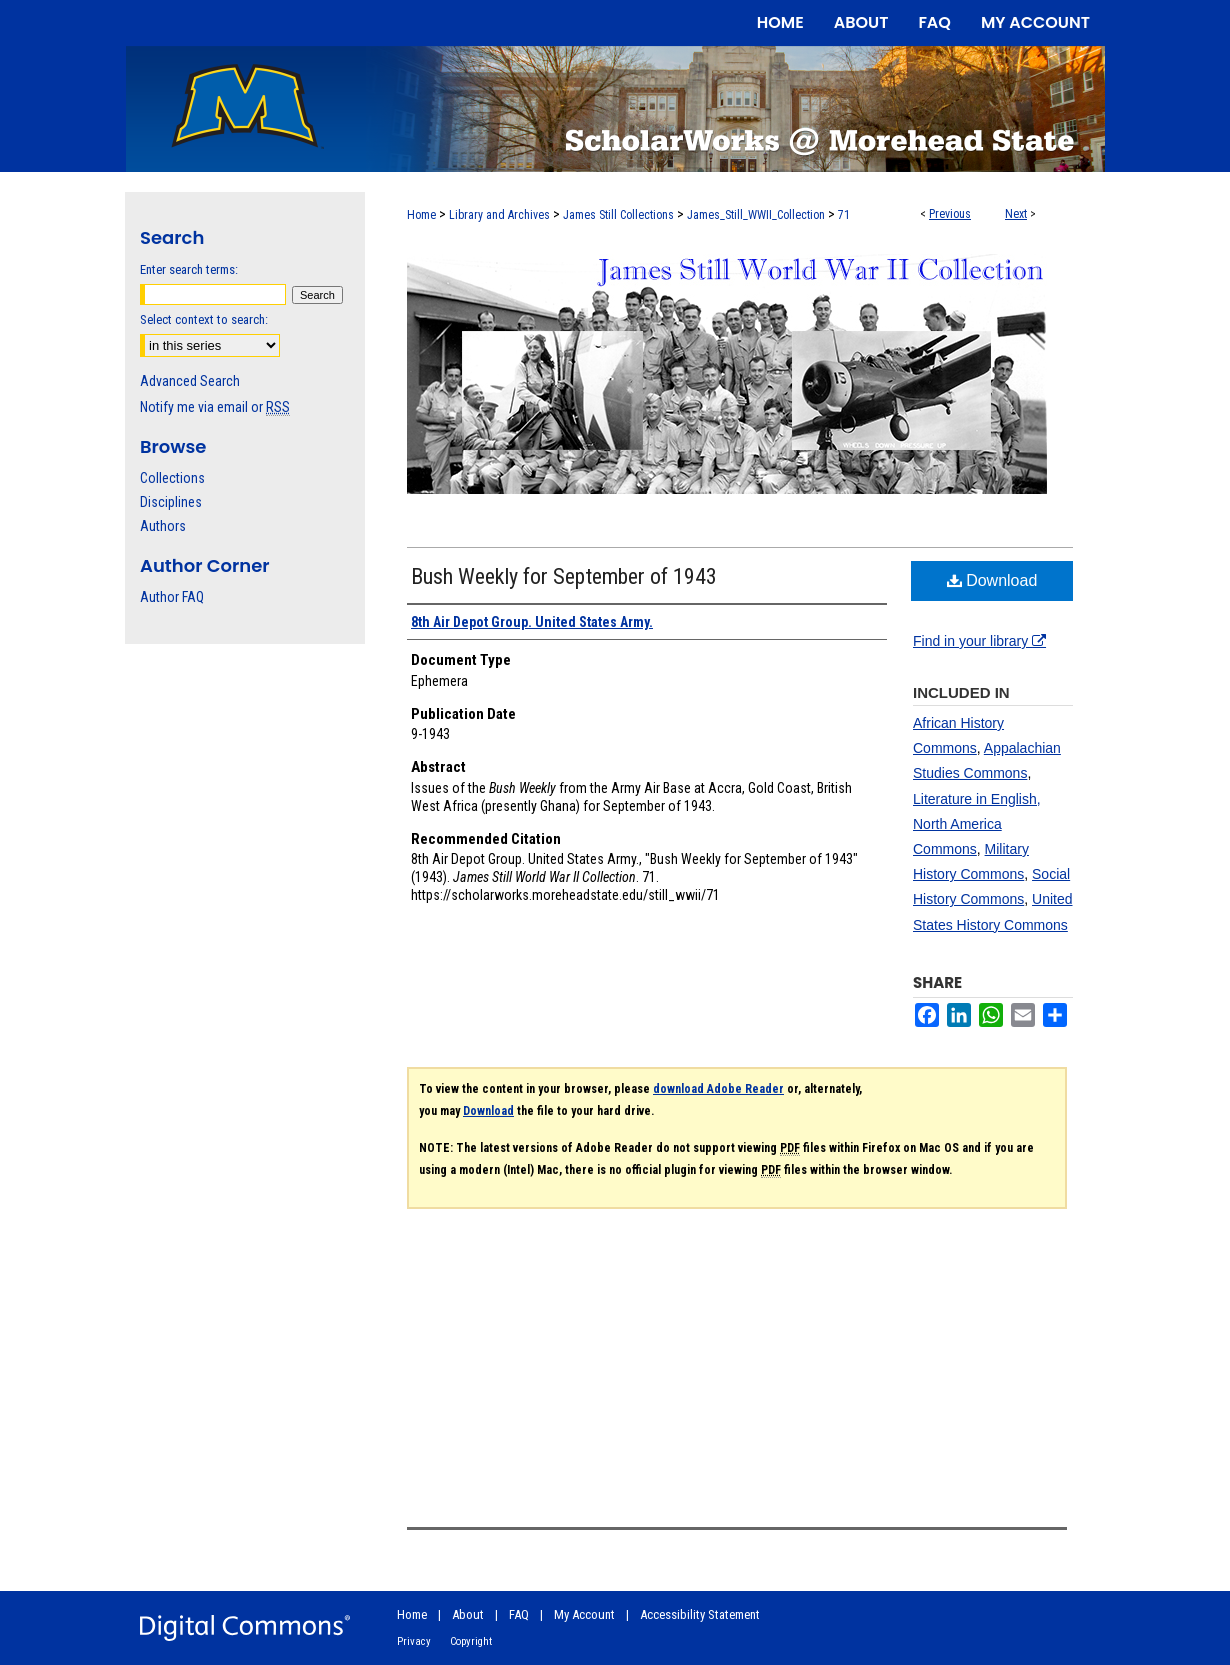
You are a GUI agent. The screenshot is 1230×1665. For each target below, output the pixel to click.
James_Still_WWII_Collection (756, 215)
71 (844, 215)
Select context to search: (204, 319)
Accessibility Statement (700, 1614)
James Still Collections (618, 215)
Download (992, 580)
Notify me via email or (215, 407)
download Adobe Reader (718, 1089)
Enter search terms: (189, 269)
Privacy (414, 1641)
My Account (584, 1614)
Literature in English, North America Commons (977, 824)
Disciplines (171, 502)
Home (421, 215)
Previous (950, 214)
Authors (163, 526)
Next (1016, 214)
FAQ (519, 1614)
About (468, 1614)
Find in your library (979, 641)
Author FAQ (172, 597)
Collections (172, 478)
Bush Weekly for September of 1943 (564, 576)
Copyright (471, 1641)
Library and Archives (499, 215)
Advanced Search (190, 381)
